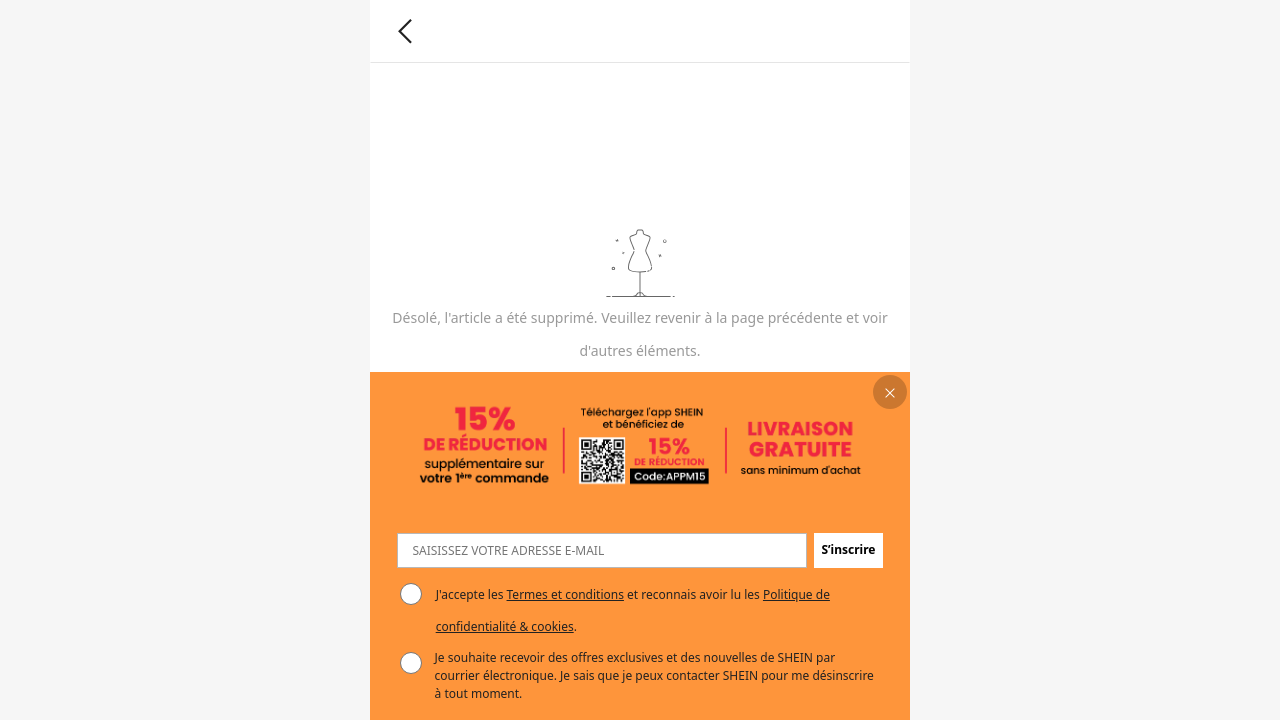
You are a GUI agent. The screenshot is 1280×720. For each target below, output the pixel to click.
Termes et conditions (565, 594)
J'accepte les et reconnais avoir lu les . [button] (633, 610)
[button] (890, 392)
